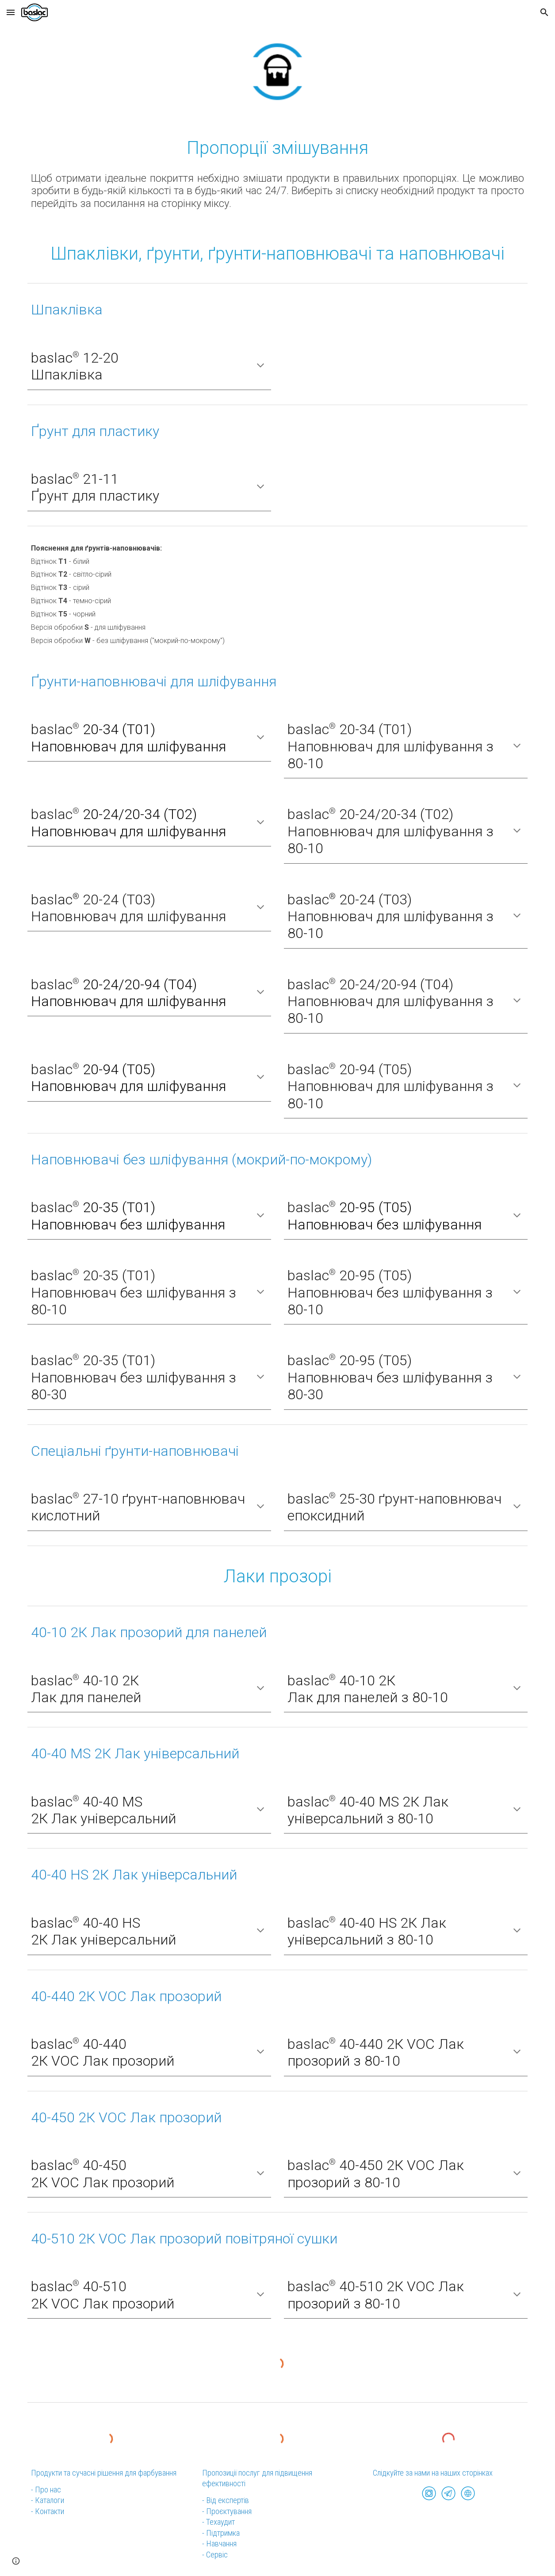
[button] (10, 12)
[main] (277, 147)
